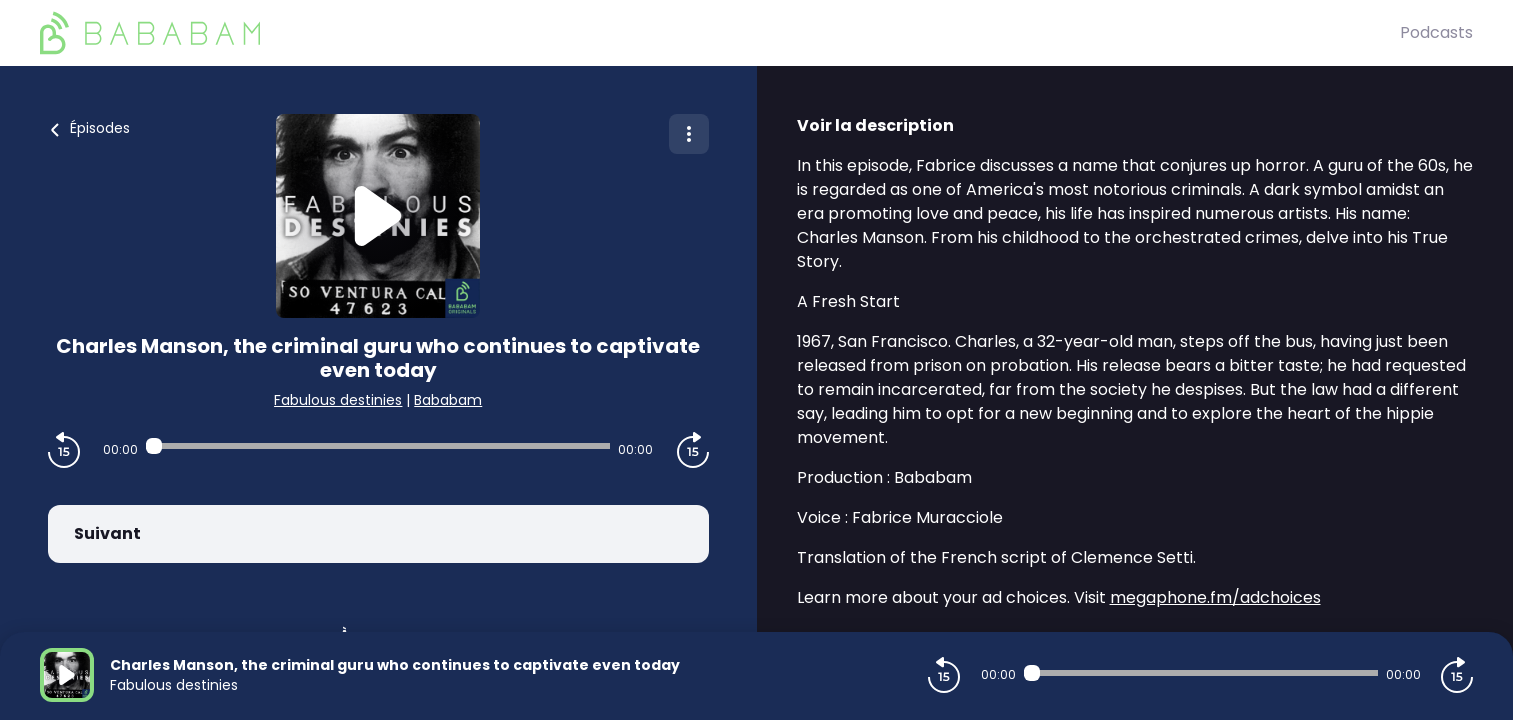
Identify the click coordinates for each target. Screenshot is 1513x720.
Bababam (448, 400)
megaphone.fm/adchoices (1215, 597)
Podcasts (1436, 32)
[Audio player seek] (378, 446)
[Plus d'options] (689, 134)
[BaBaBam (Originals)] (720, 33)
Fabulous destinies (338, 400)
